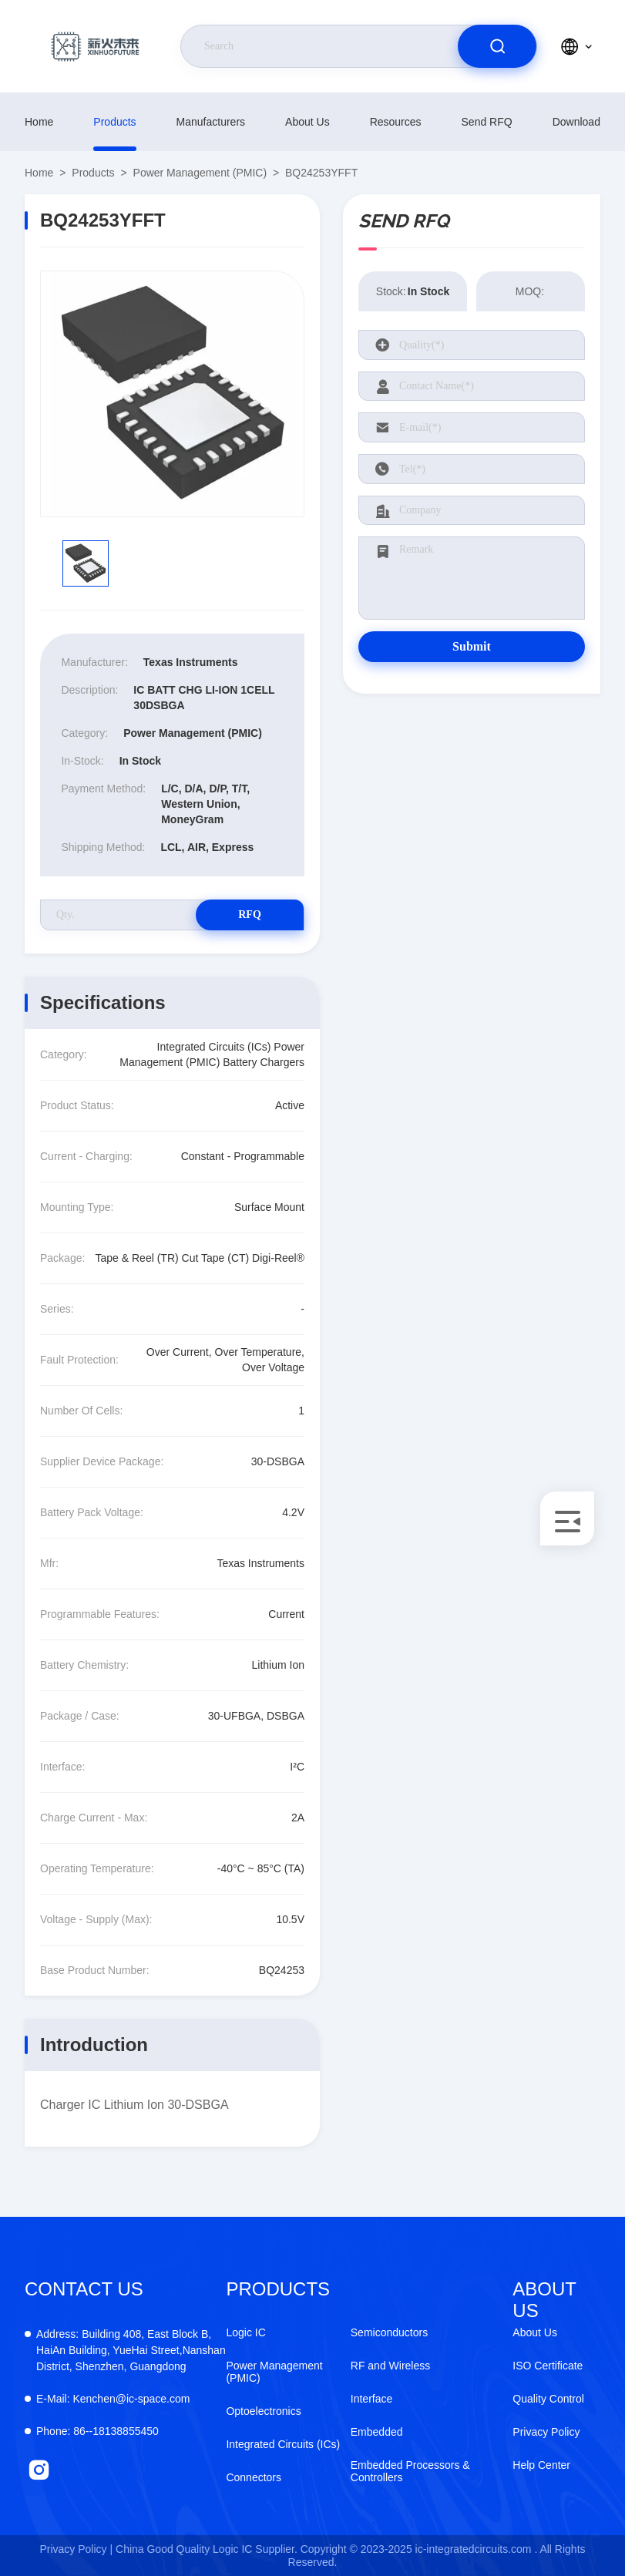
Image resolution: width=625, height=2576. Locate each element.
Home (39, 122)
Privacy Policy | (76, 2549)
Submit (471, 646)
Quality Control (548, 2399)
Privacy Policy (546, 2432)
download (576, 122)
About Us (307, 122)
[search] (497, 46)
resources (396, 122)
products (114, 122)
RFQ (249, 914)
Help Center (541, 2465)
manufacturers (210, 122)
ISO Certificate (547, 2365)
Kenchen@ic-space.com (113, 2399)
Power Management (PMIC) (200, 172)
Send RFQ (487, 122)
